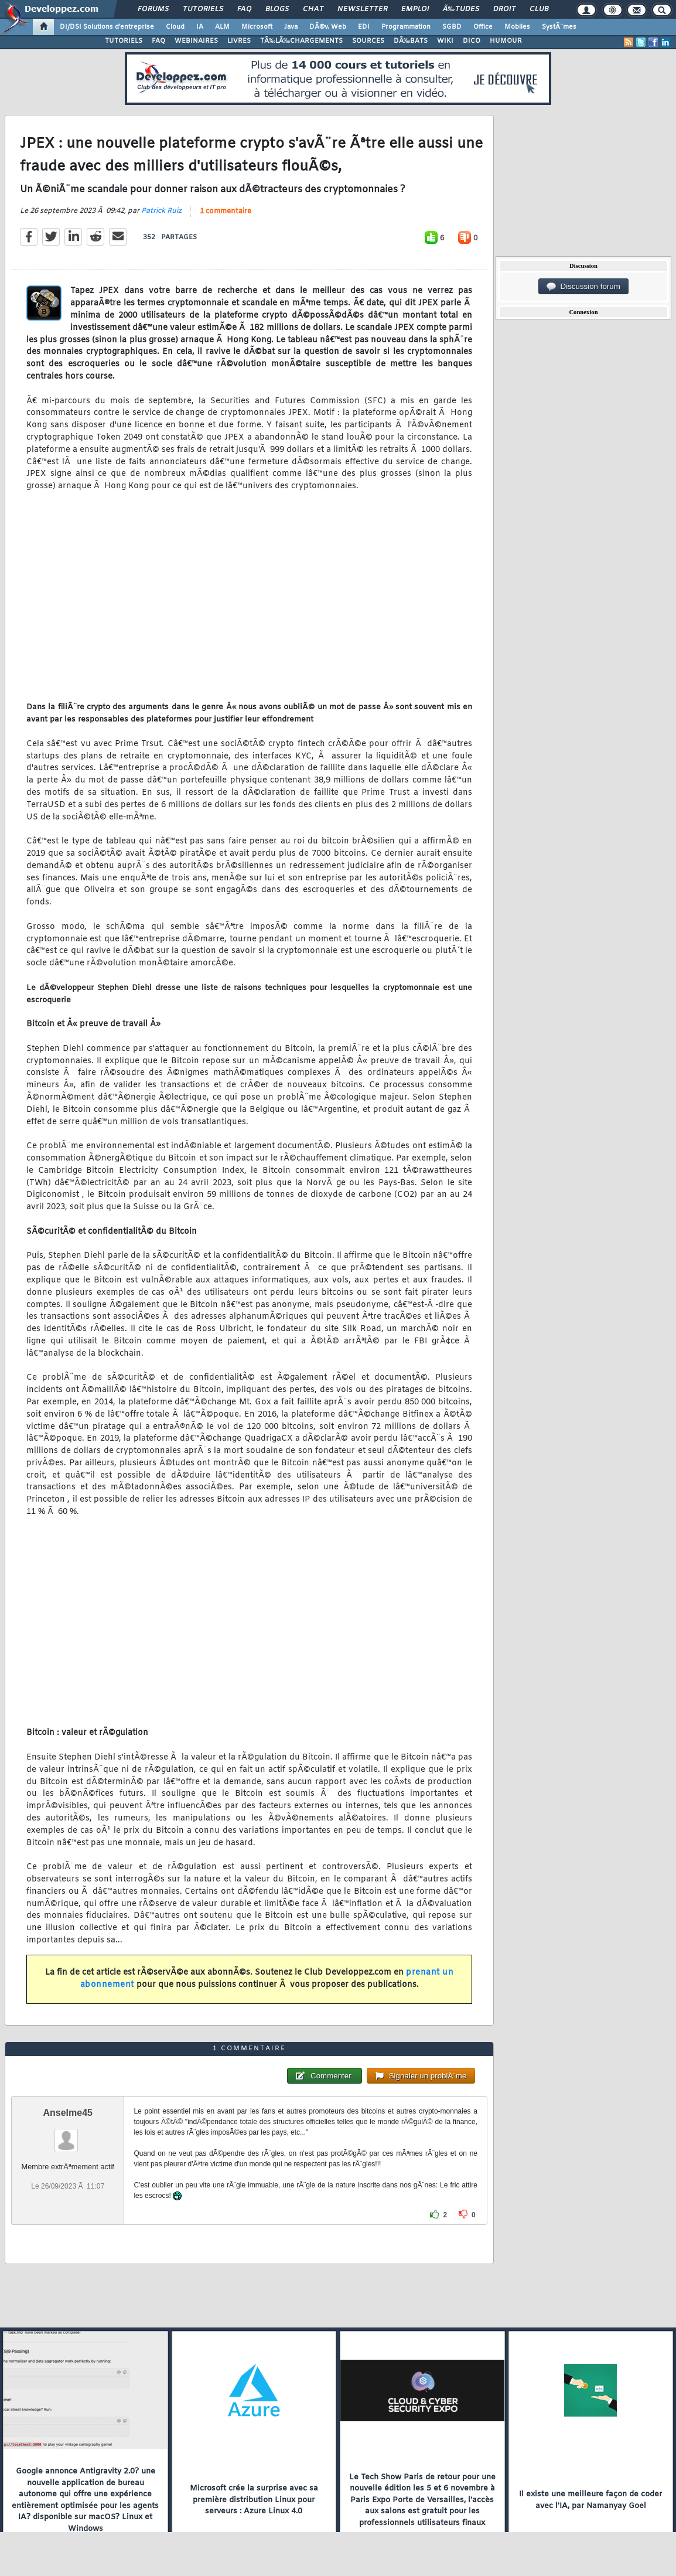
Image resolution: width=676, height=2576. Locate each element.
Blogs (277, 9)
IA (199, 27)
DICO (471, 41)
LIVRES (239, 41)
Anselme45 (68, 2113)
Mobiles (517, 27)
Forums (153, 9)
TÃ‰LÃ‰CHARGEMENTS (301, 41)
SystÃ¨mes (559, 27)
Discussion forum (583, 286)
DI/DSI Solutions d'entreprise (107, 27)
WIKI (445, 41)
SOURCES (368, 41)
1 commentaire (225, 211)
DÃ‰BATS (411, 41)
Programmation (406, 27)
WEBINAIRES (196, 41)
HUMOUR (506, 41)
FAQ (244, 9)
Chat (313, 9)
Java (291, 27)
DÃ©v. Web (327, 27)
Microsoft (256, 27)
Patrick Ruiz (161, 211)
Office (483, 27)
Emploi (415, 9)
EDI (364, 27)
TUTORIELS (123, 41)
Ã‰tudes (461, 9)
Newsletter (362, 9)
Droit (504, 9)
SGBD (452, 27)
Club (538, 9)
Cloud (175, 27)
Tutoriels (203, 9)
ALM (222, 27)
